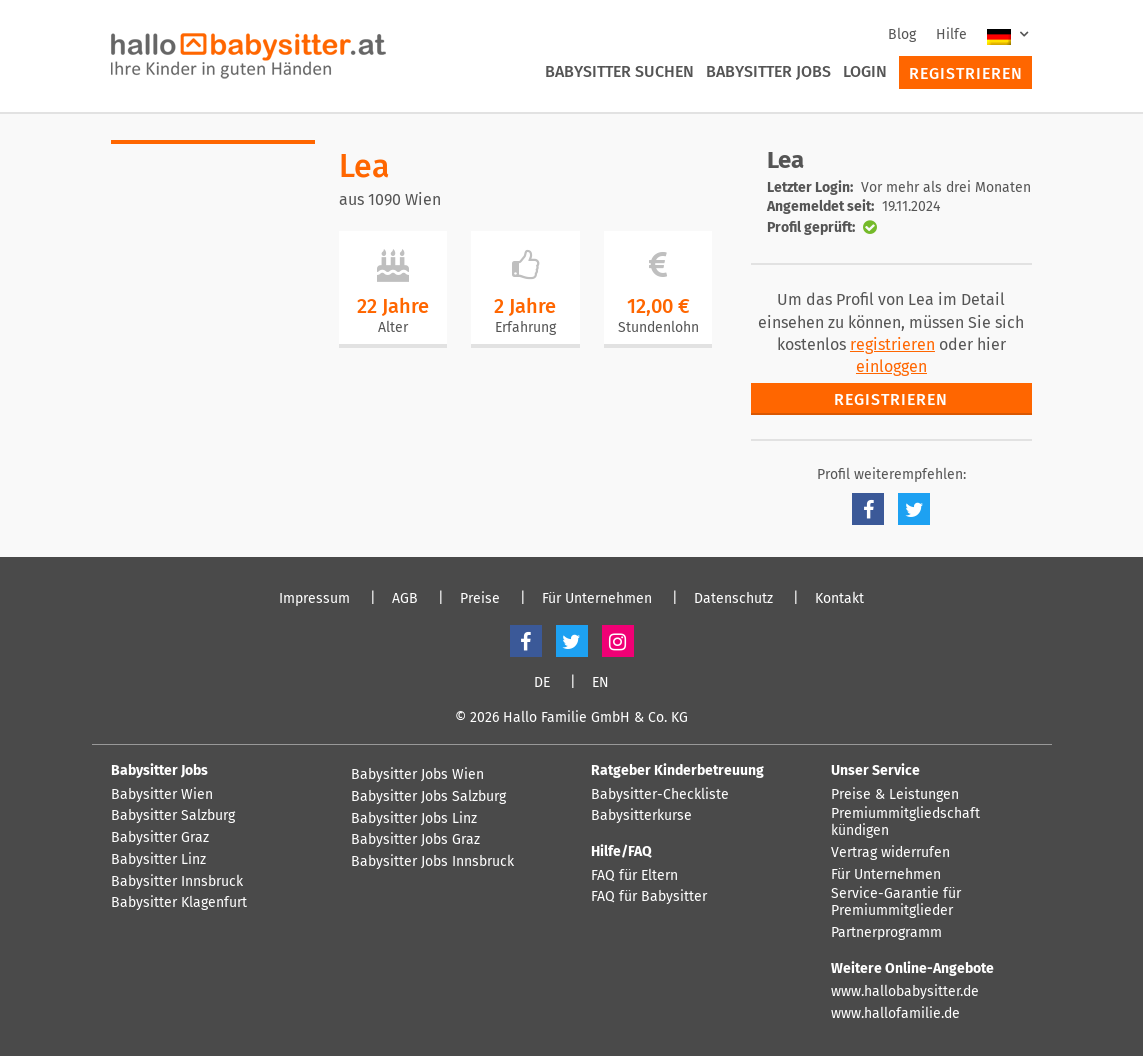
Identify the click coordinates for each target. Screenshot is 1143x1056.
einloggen (891, 366)
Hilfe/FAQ (621, 851)
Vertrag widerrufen (890, 853)
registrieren (892, 344)
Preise (480, 599)
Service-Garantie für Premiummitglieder (896, 902)
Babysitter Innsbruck (177, 882)
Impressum (314, 599)
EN (600, 683)
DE (542, 683)
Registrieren (966, 73)
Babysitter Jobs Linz (414, 819)
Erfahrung (525, 327)
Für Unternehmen (597, 599)
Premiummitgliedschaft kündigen (905, 822)
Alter (393, 327)
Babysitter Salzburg (173, 816)
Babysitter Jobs (768, 71)
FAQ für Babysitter (649, 897)
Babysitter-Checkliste (660, 795)
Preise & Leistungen (895, 795)
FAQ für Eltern (634, 876)
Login (865, 71)
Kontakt (839, 599)
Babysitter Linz (158, 860)
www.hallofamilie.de (895, 1014)
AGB (405, 599)
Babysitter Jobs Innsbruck (432, 862)
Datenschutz (733, 599)
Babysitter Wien (162, 795)
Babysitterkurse (641, 816)
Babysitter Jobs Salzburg (428, 797)
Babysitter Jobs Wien (417, 775)
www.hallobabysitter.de (905, 992)
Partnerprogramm (886, 933)
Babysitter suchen (619, 71)
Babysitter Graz (160, 838)
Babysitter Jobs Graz (415, 840)
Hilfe (951, 34)
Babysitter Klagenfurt (179, 903)
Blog (902, 34)
